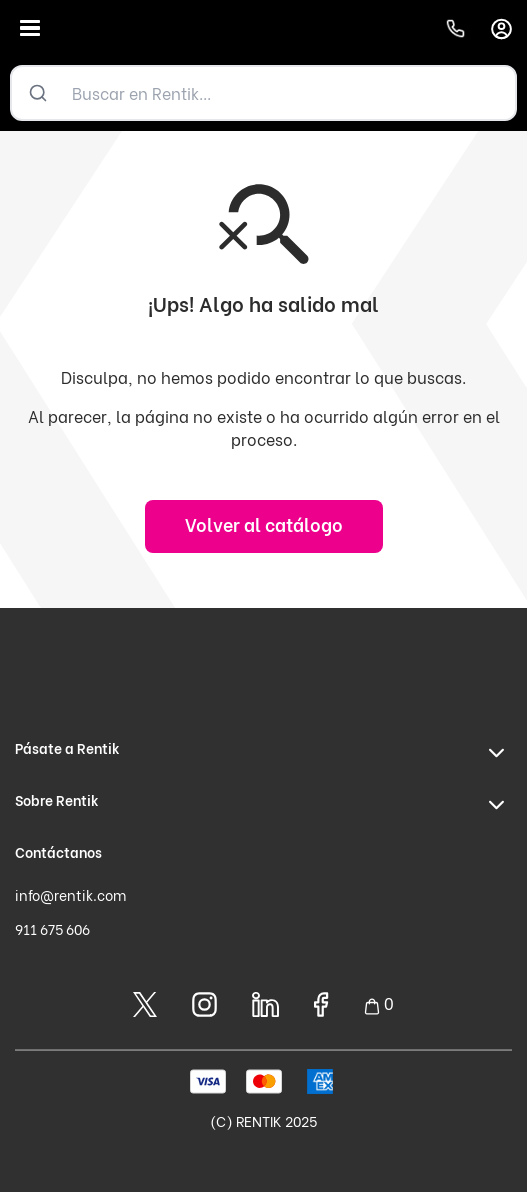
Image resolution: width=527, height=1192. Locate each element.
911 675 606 (52, 928)
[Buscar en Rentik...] (289, 93)
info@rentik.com (70, 894)
